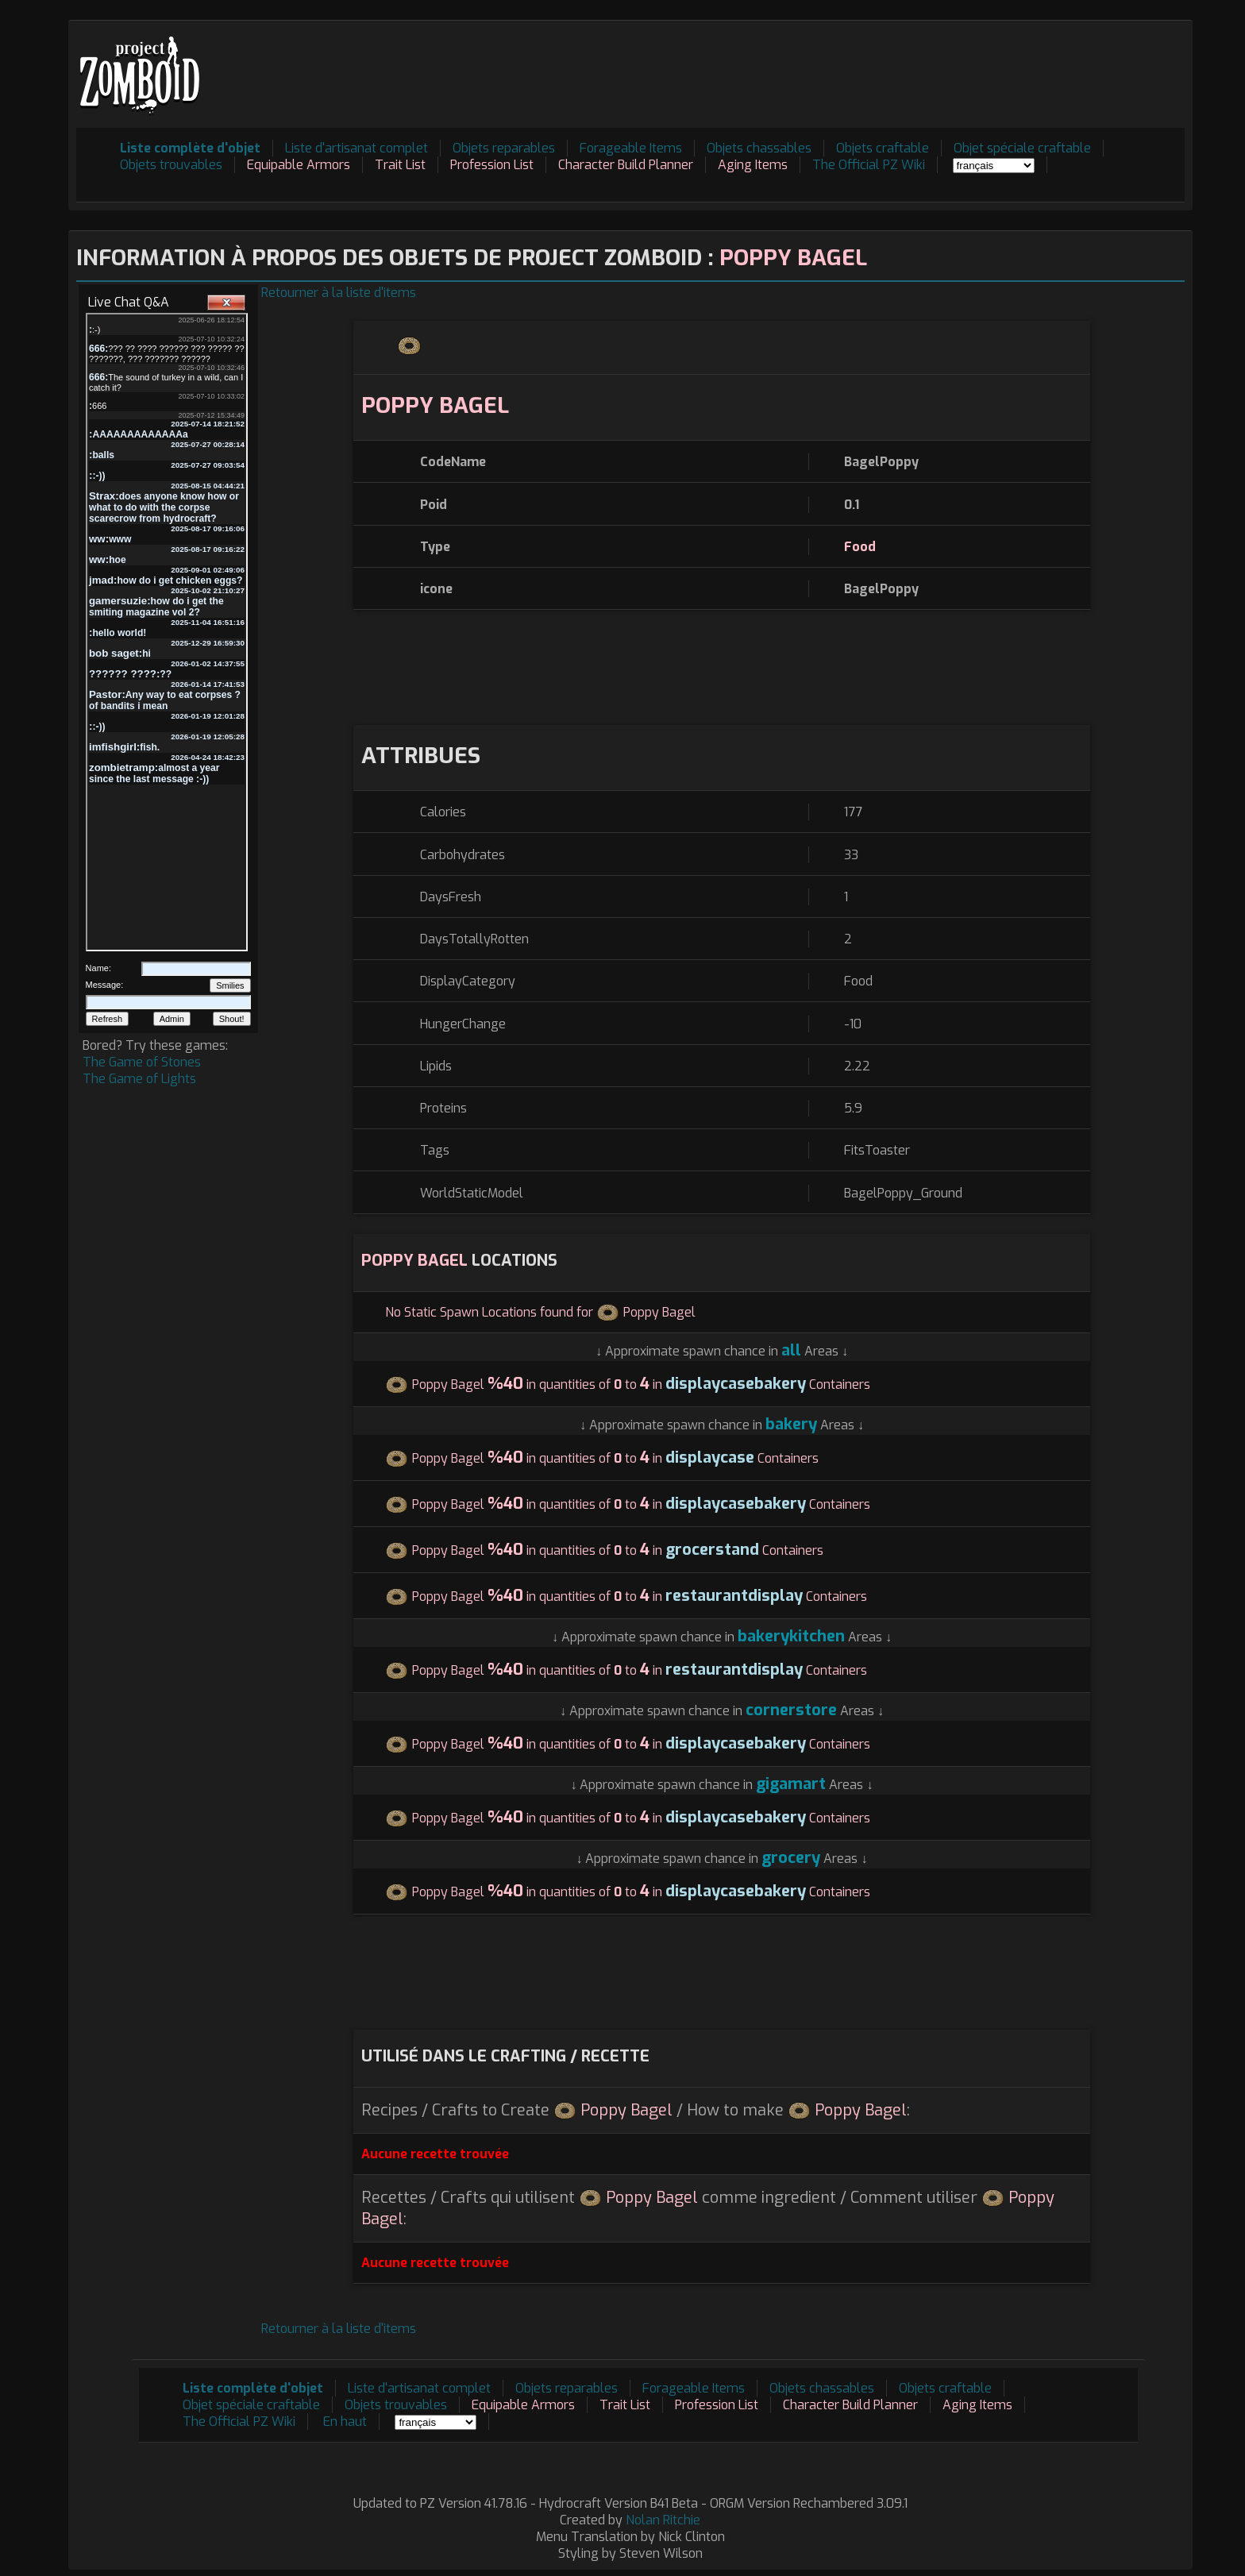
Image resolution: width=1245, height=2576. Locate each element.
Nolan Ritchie (663, 2520)
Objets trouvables (171, 164)
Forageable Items (631, 148)
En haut (345, 2421)
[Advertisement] (896, 64)
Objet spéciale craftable (1022, 148)
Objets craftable (882, 148)
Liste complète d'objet (190, 148)
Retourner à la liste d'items (338, 292)
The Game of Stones (142, 1062)
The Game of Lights (139, 1078)
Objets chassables (759, 148)
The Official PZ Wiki (868, 164)
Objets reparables (504, 148)
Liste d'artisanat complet (356, 148)
